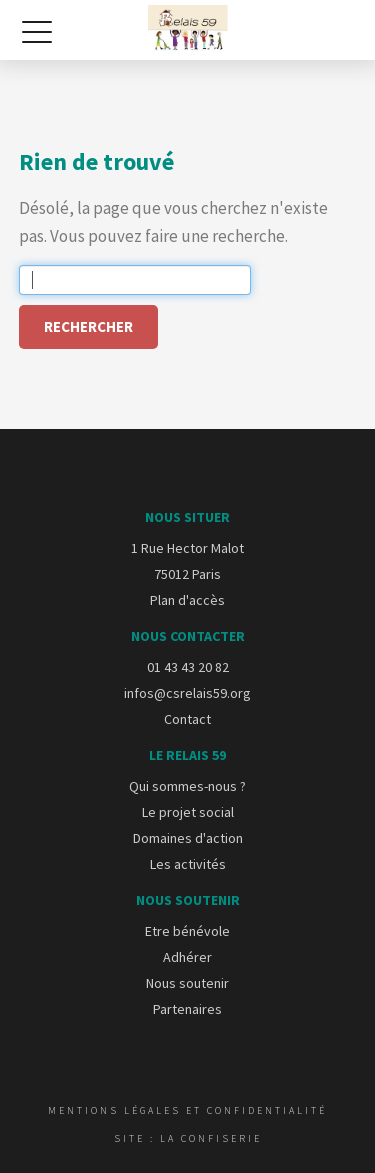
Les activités (188, 864)
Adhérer (187, 957)
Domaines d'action (188, 838)
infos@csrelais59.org (187, 693)
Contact (187, 719)
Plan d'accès (187, 600)
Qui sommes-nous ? (187, 786)
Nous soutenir (187, 983)
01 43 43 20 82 (188, 667)
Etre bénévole (187, 931)
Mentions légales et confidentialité (187, 1110)
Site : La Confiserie (188, 1138)
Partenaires (187, 1009)
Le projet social (188, 812)
